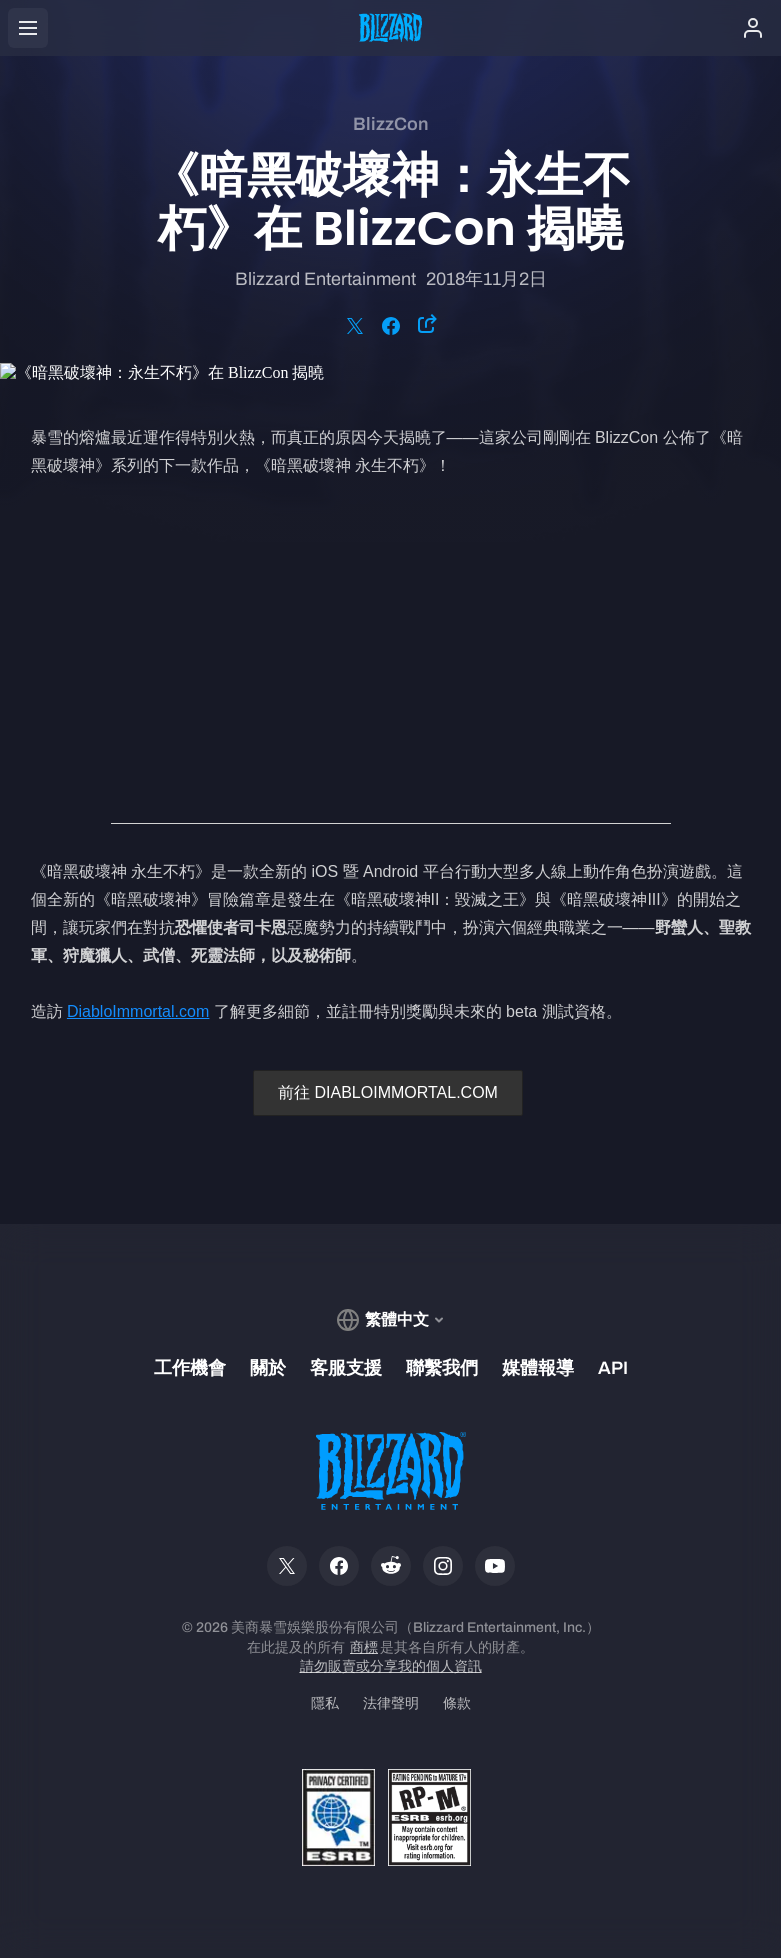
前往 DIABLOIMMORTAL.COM (388, 1092)
